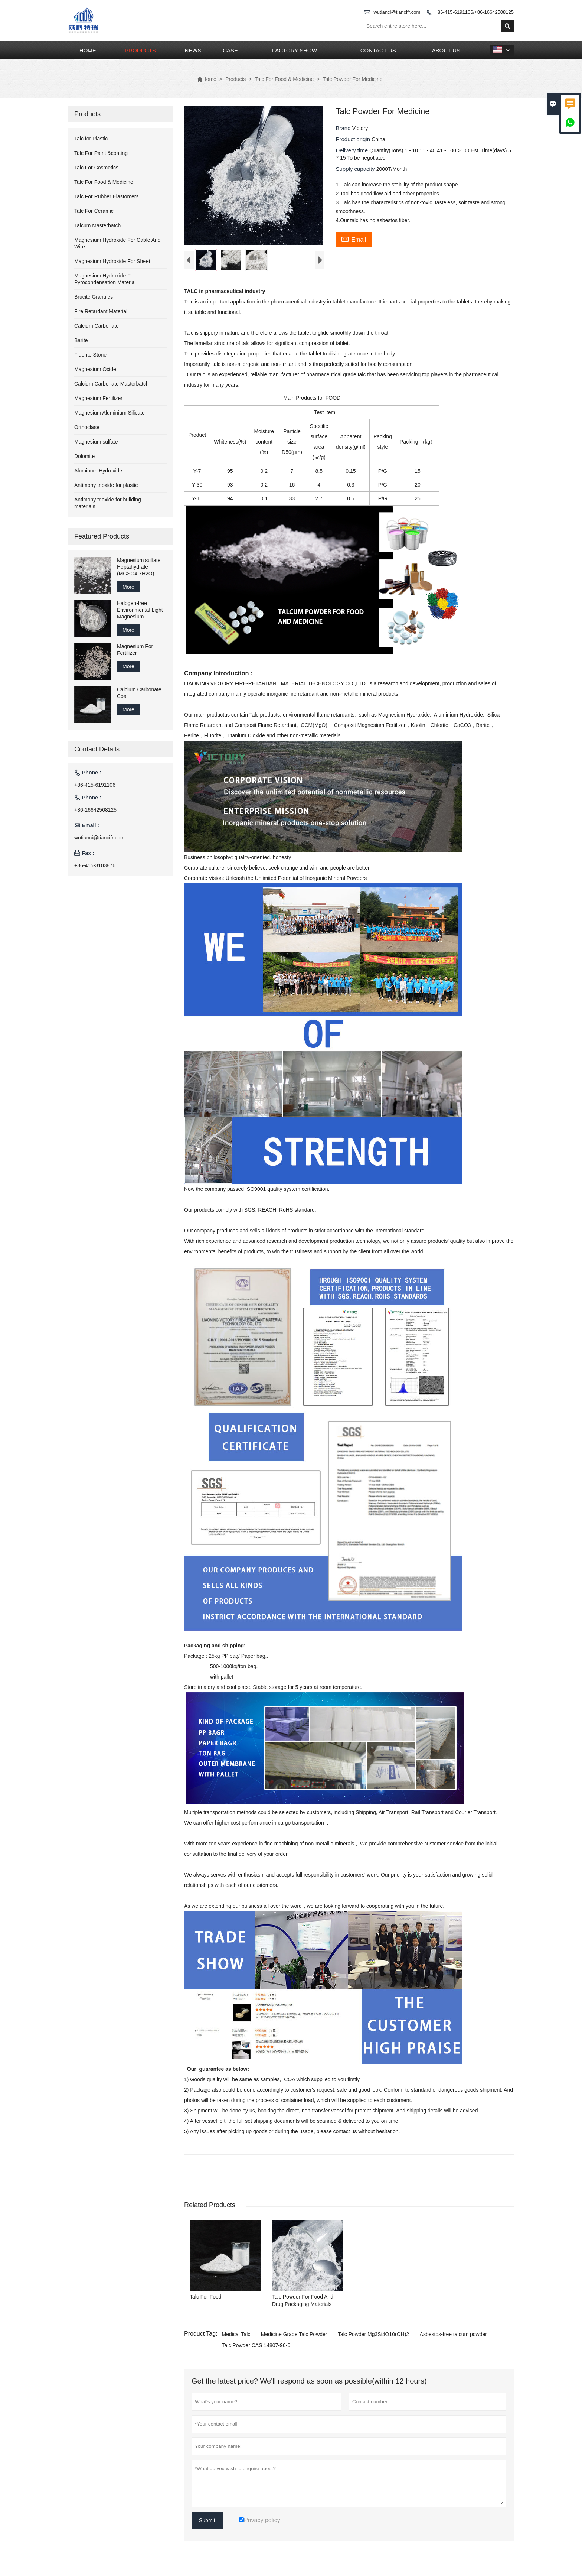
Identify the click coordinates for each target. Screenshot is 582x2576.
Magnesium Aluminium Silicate (109, 413)
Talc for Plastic (91, 139)
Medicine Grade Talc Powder (294, 2336)
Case (230, 50)
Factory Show (294, 50)
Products (140, 50)
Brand (344, 128)
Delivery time (352, 150)
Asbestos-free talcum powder (453, 2336)
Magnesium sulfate (96, 442)
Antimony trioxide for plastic (106, 485)
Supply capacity (356, 169)
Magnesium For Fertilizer (135, 649)
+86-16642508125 (95, 810)
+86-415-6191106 (94, 785)
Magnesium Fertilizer (98, 398)
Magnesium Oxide (95, 369)
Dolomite (84, 456)
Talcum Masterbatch (97, 225)
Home (87, 50)
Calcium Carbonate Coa (139, 692)
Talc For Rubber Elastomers (106, 196)
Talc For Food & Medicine (284, 79)
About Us (446, 50)
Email (353, 239)
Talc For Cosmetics (96, 167)
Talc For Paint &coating (101, 153)
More (128, 587)
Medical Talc (236, 2336)
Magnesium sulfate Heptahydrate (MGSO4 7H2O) (139, 566)
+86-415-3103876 (94, 865)
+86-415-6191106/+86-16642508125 (474, 12)
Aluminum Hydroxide (98, 471)
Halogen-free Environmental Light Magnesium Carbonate (140, 610)
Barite (81, 340)
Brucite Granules (93, 297)
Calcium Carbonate (96, 326)
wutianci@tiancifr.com (396, 12)
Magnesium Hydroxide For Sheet (112, 261)
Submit (207, 2522)
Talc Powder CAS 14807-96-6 (256, 2347)
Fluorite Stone (90, 355)
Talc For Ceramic (94, 211)
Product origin (354, 139)
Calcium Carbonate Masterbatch (111, 384)
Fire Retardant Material (100, 311)
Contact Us (378, 50)
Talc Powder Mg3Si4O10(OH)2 (373, 2336)
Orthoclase (86, 427)
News (192, 50)
